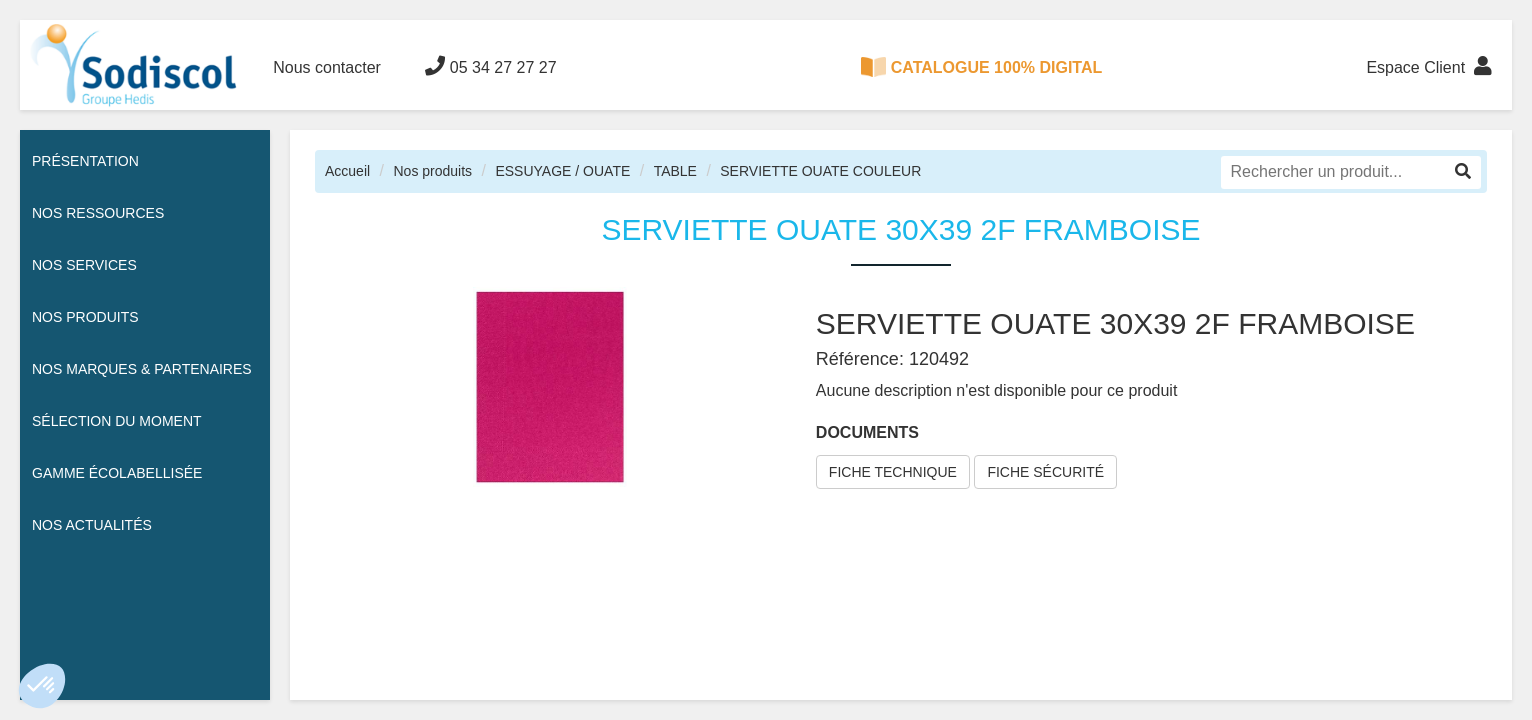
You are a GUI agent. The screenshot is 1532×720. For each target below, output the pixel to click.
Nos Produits (85, 317)
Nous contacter (327, 67)
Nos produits (432, 171)
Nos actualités (92, 525)
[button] (42, 686)
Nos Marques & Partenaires (142, 369)
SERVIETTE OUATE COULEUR (820, 171)
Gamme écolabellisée (117, 473)
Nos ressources (98, 213)
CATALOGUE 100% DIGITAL (982, 67)
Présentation (85, 161)
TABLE (675, 171)
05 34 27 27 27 (490, 66)
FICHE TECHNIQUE (893, 472)
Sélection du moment (117, 421)
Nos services (84, 265)
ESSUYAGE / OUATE (562, 171)
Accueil (347, 171)
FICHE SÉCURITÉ (1045, 472)
